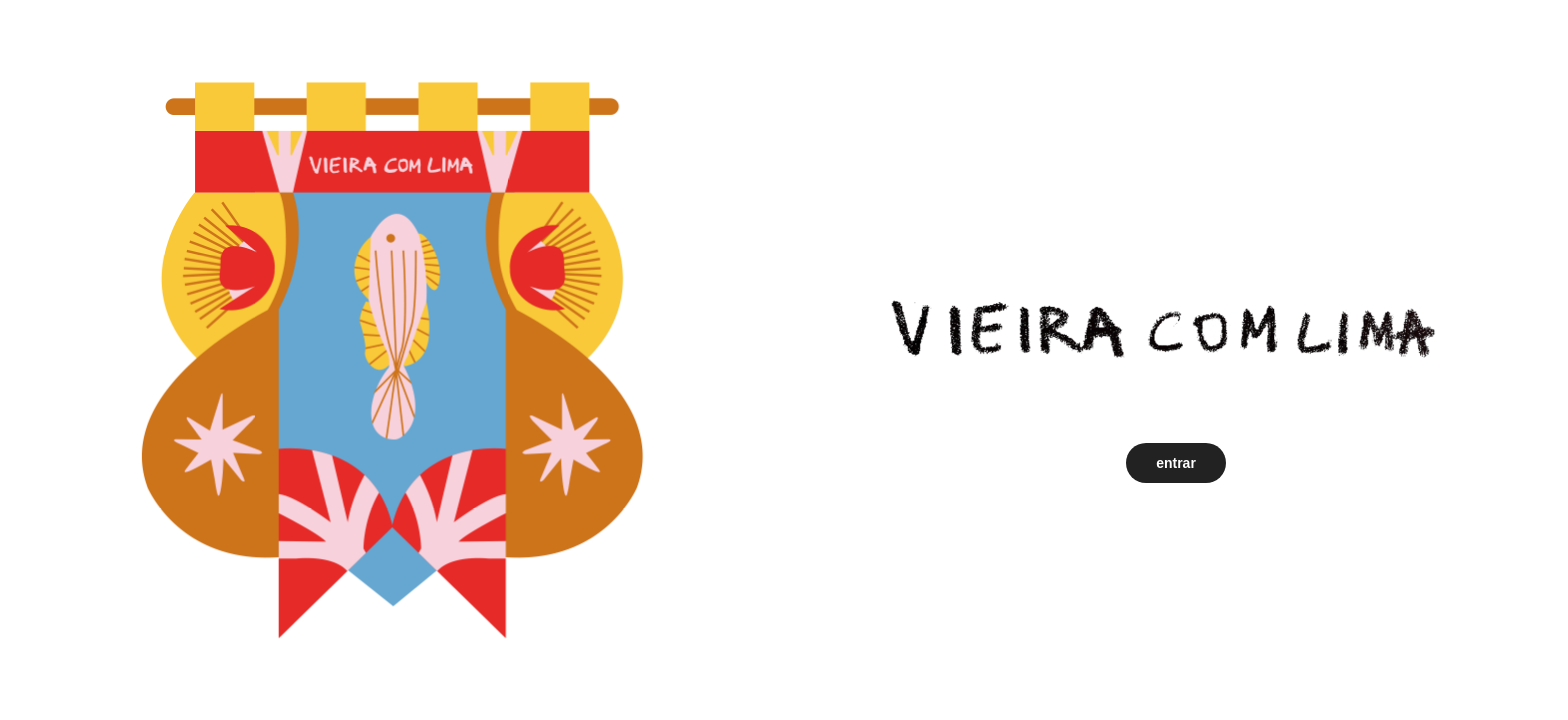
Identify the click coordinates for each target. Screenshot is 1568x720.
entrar (1176, 463)
